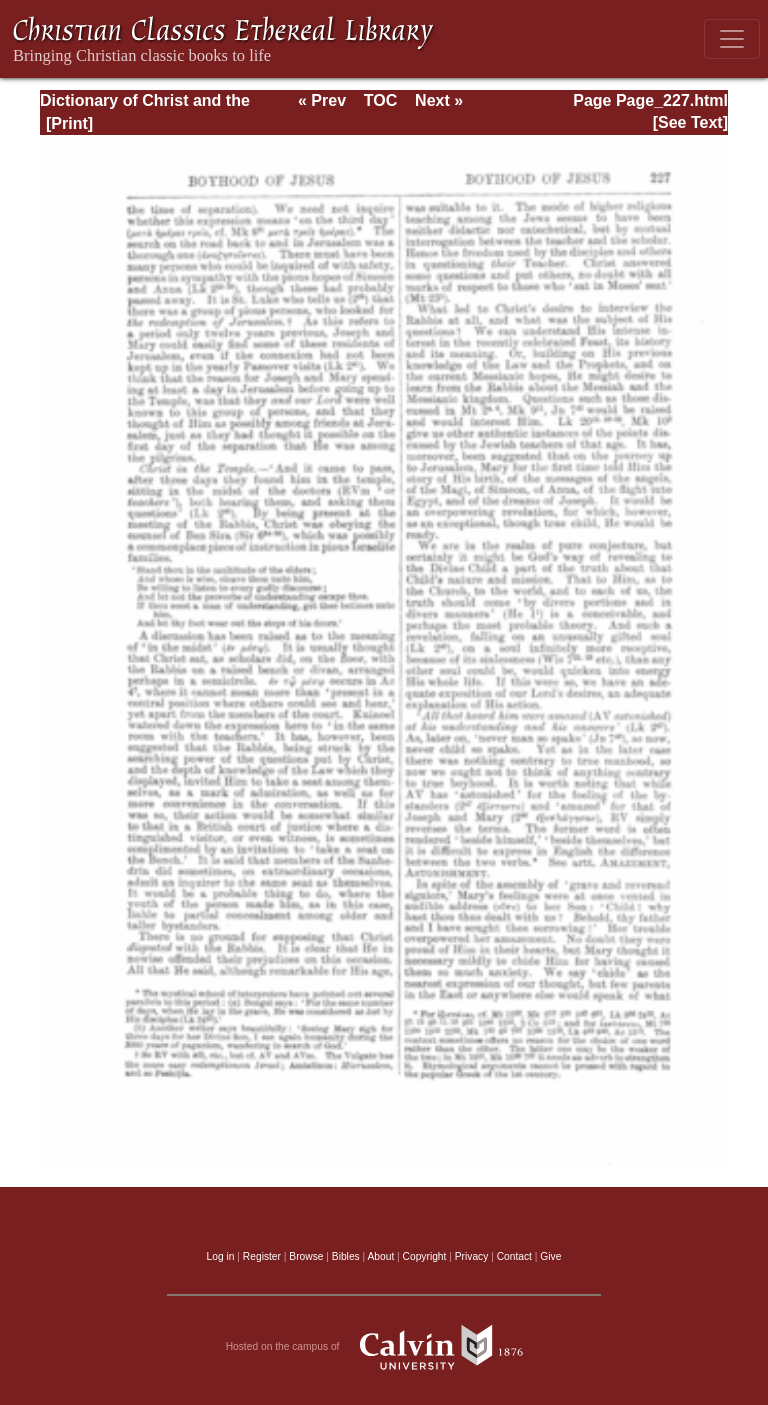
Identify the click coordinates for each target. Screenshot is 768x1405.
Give (550, 1256)
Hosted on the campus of (384, 1347)
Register (262, 1256)
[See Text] (690, 122)
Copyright (425, 1256)
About (380, 1256)
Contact (514, 1256)
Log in (221, 1256)
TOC (380, 100)
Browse (306, 1256)
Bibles (346, 1256)
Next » (439, 100)
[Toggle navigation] (732, 39)
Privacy (472, 1256)
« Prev (322, 100)
